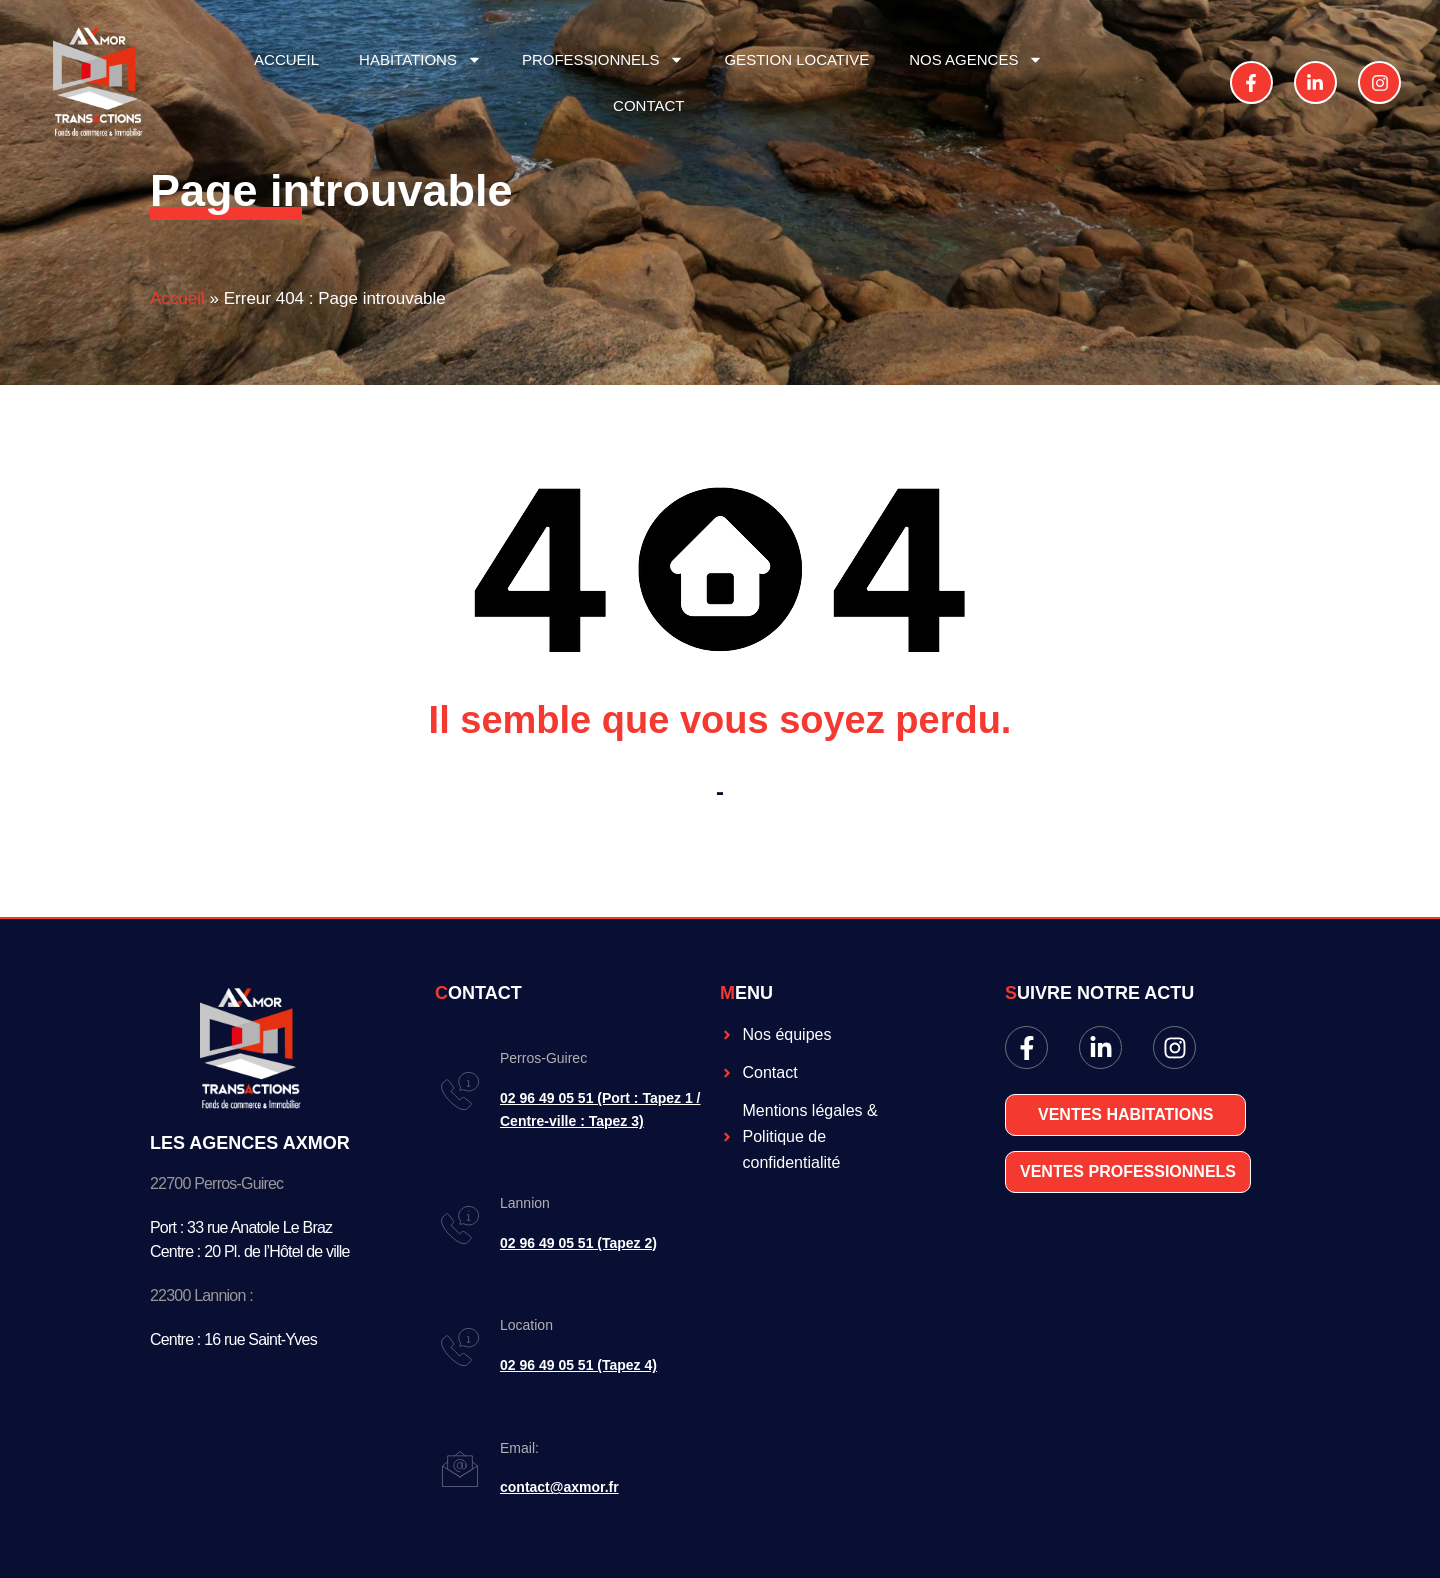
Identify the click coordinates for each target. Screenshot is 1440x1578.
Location (526, 1325)
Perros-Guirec (543, 1058)
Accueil (177, 298)
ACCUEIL (286, 59)
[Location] (460, 1347)
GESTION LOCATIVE (796, 59)
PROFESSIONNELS (603, 59)
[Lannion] (460, 1225)
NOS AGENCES (976, 59)
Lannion (525, 1203)
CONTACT (648, 105)
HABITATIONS (420, 59)
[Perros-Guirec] (460, 1091)
